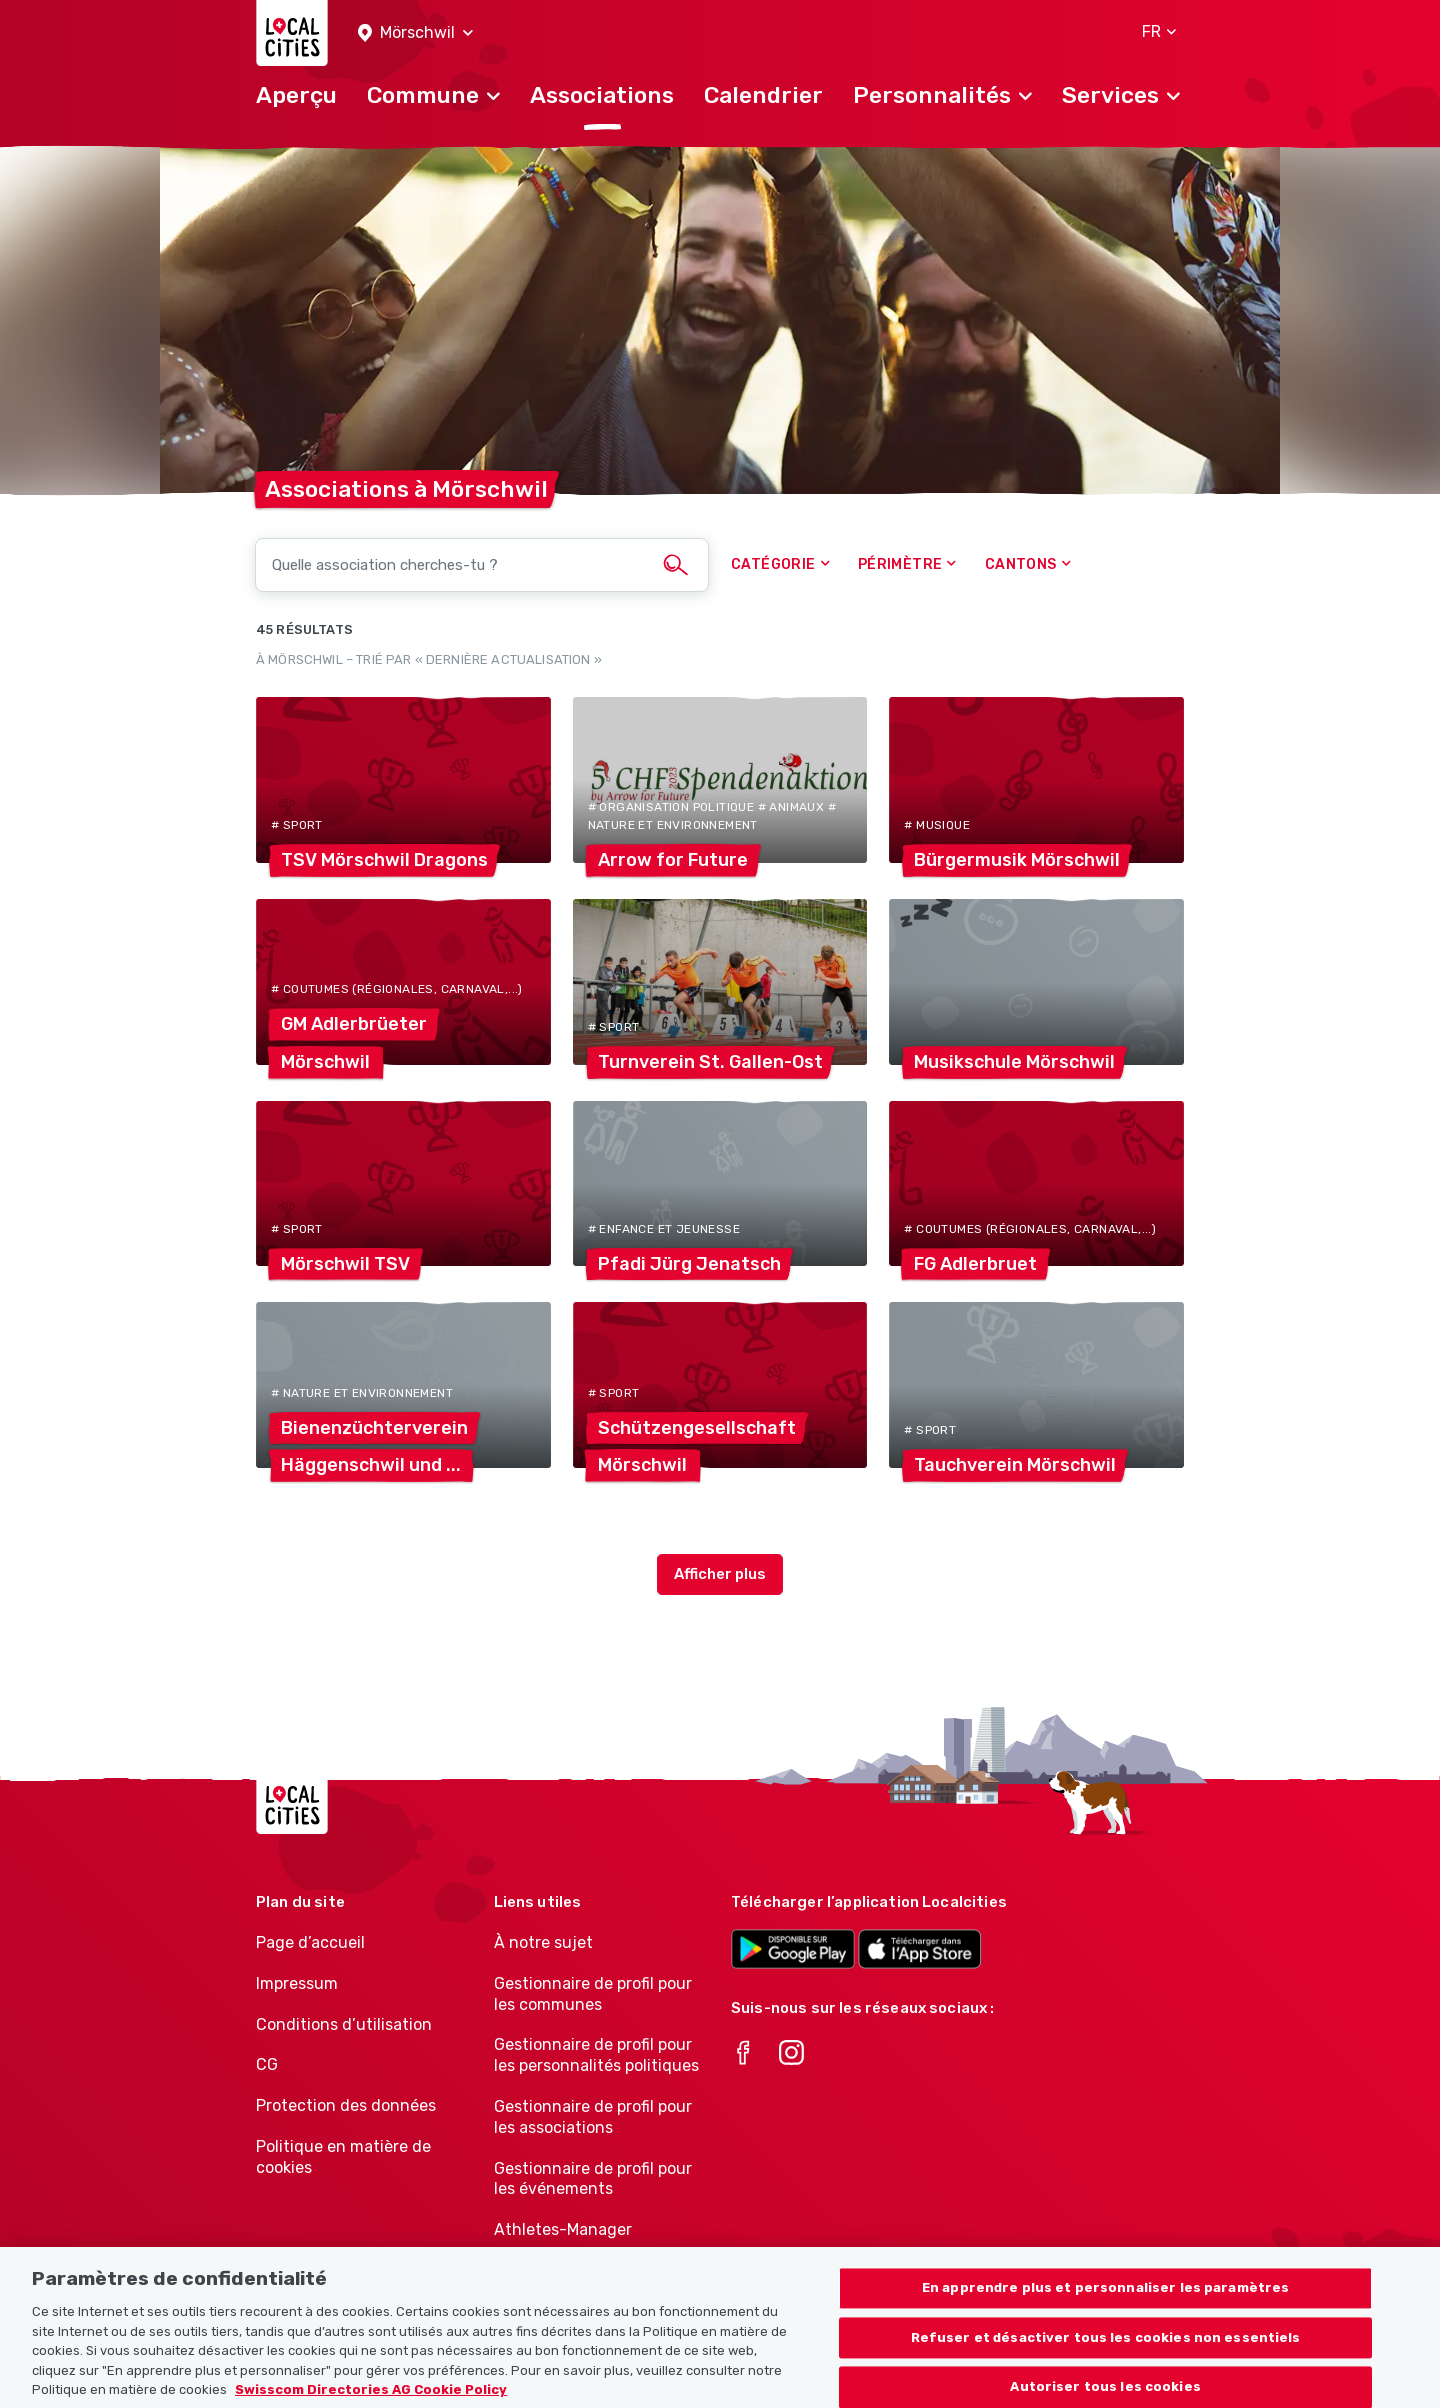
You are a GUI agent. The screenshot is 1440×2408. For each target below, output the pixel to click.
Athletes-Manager (563, 2229)
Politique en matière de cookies (343, 2157)
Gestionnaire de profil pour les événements (593, 2179)
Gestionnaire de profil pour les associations (593, 2117)
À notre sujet (543, 1942)
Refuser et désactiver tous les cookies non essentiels (1106, 2367)
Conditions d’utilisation (344, 2024)
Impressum (297, 1983)
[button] (415, 33)
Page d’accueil (310, 1942)
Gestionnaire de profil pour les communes (593, 1994)
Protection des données (346, 2105)
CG (267, 2064)
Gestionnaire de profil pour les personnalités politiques (596, 2055)
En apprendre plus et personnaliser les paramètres (1105, 2317)
